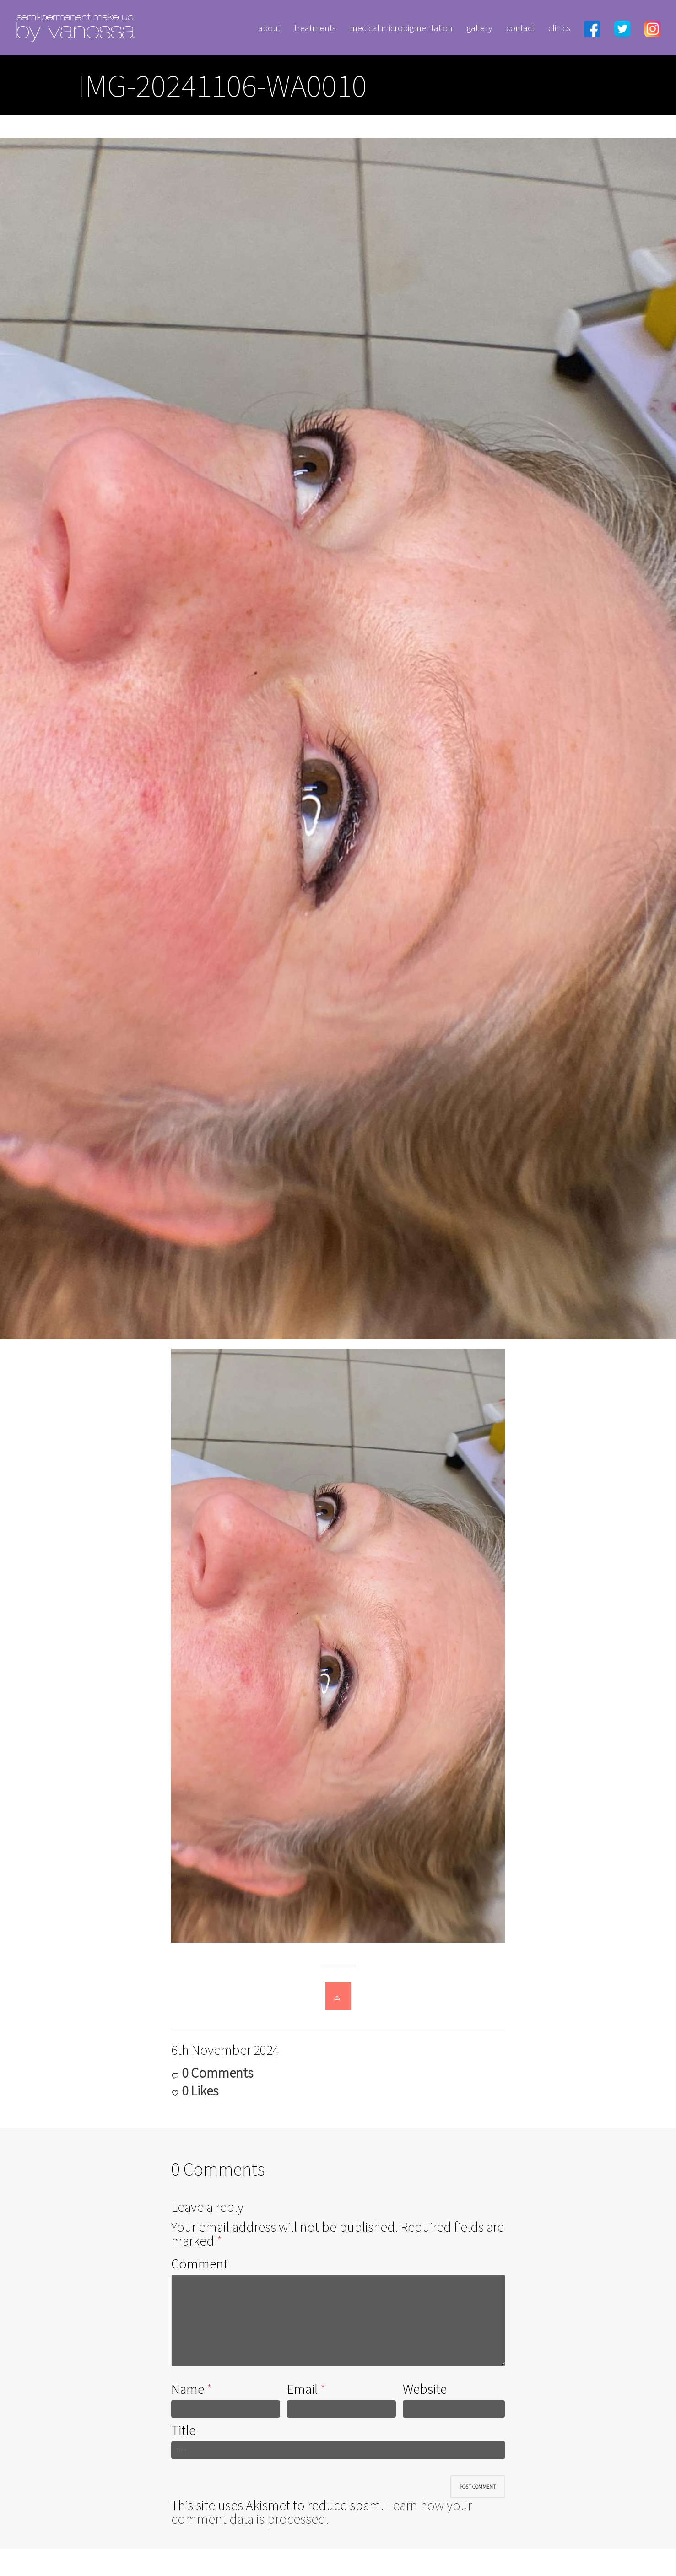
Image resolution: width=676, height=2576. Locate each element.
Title (183, 2430)
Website (425, 2389)
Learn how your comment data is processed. (321, 2511)
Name (187, 2389)
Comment (199, 2263)
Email (302, 2389)
